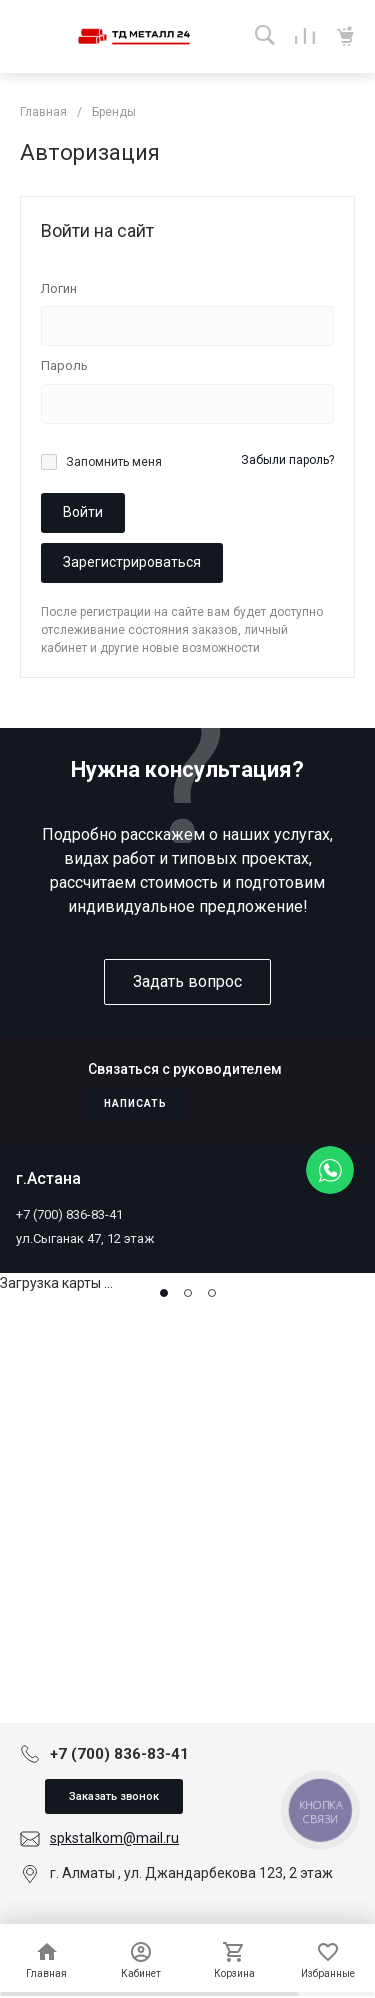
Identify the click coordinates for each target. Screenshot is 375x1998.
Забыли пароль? (287, 460)
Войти (83, 512)
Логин (59, 288)
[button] (164, 1293)
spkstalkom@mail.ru (114, 1838)
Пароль (64, 365)
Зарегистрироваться (132, 562)
